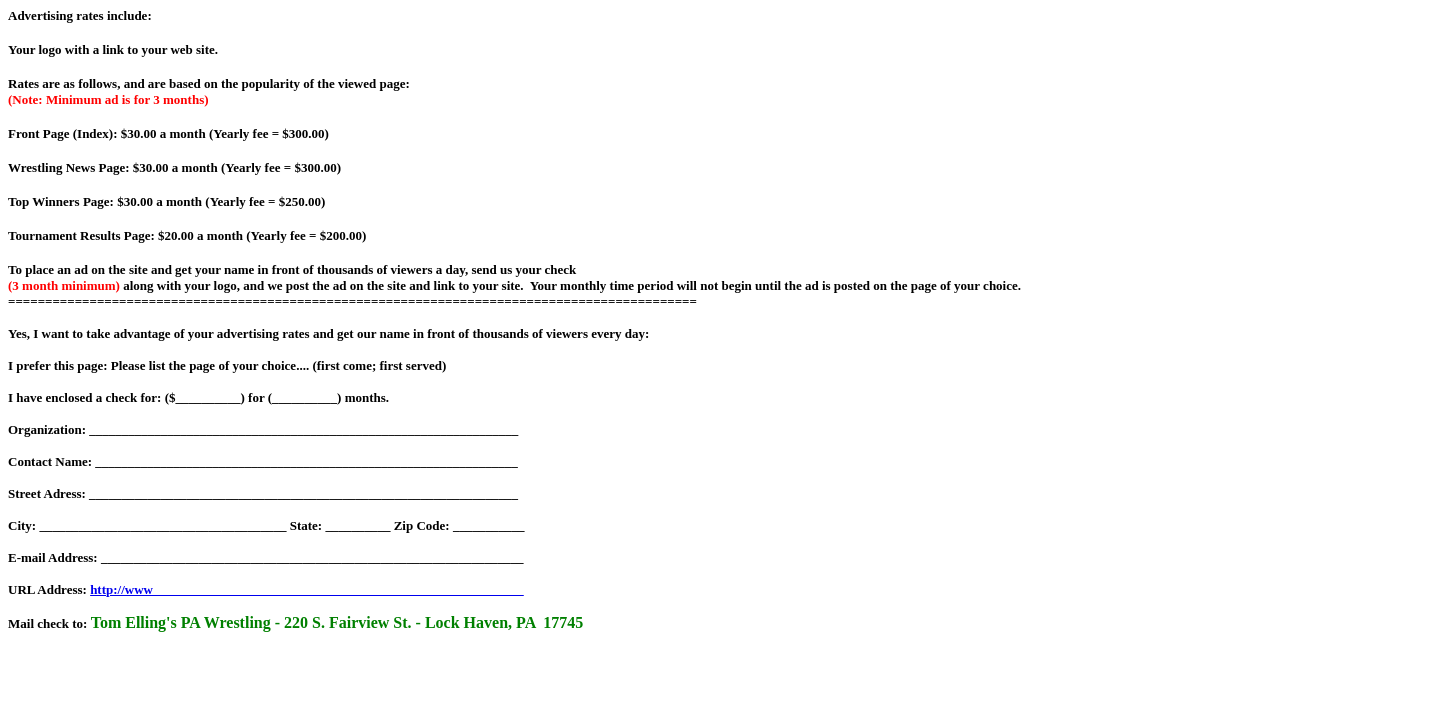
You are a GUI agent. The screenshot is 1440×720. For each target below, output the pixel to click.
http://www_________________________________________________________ (306, 589)
